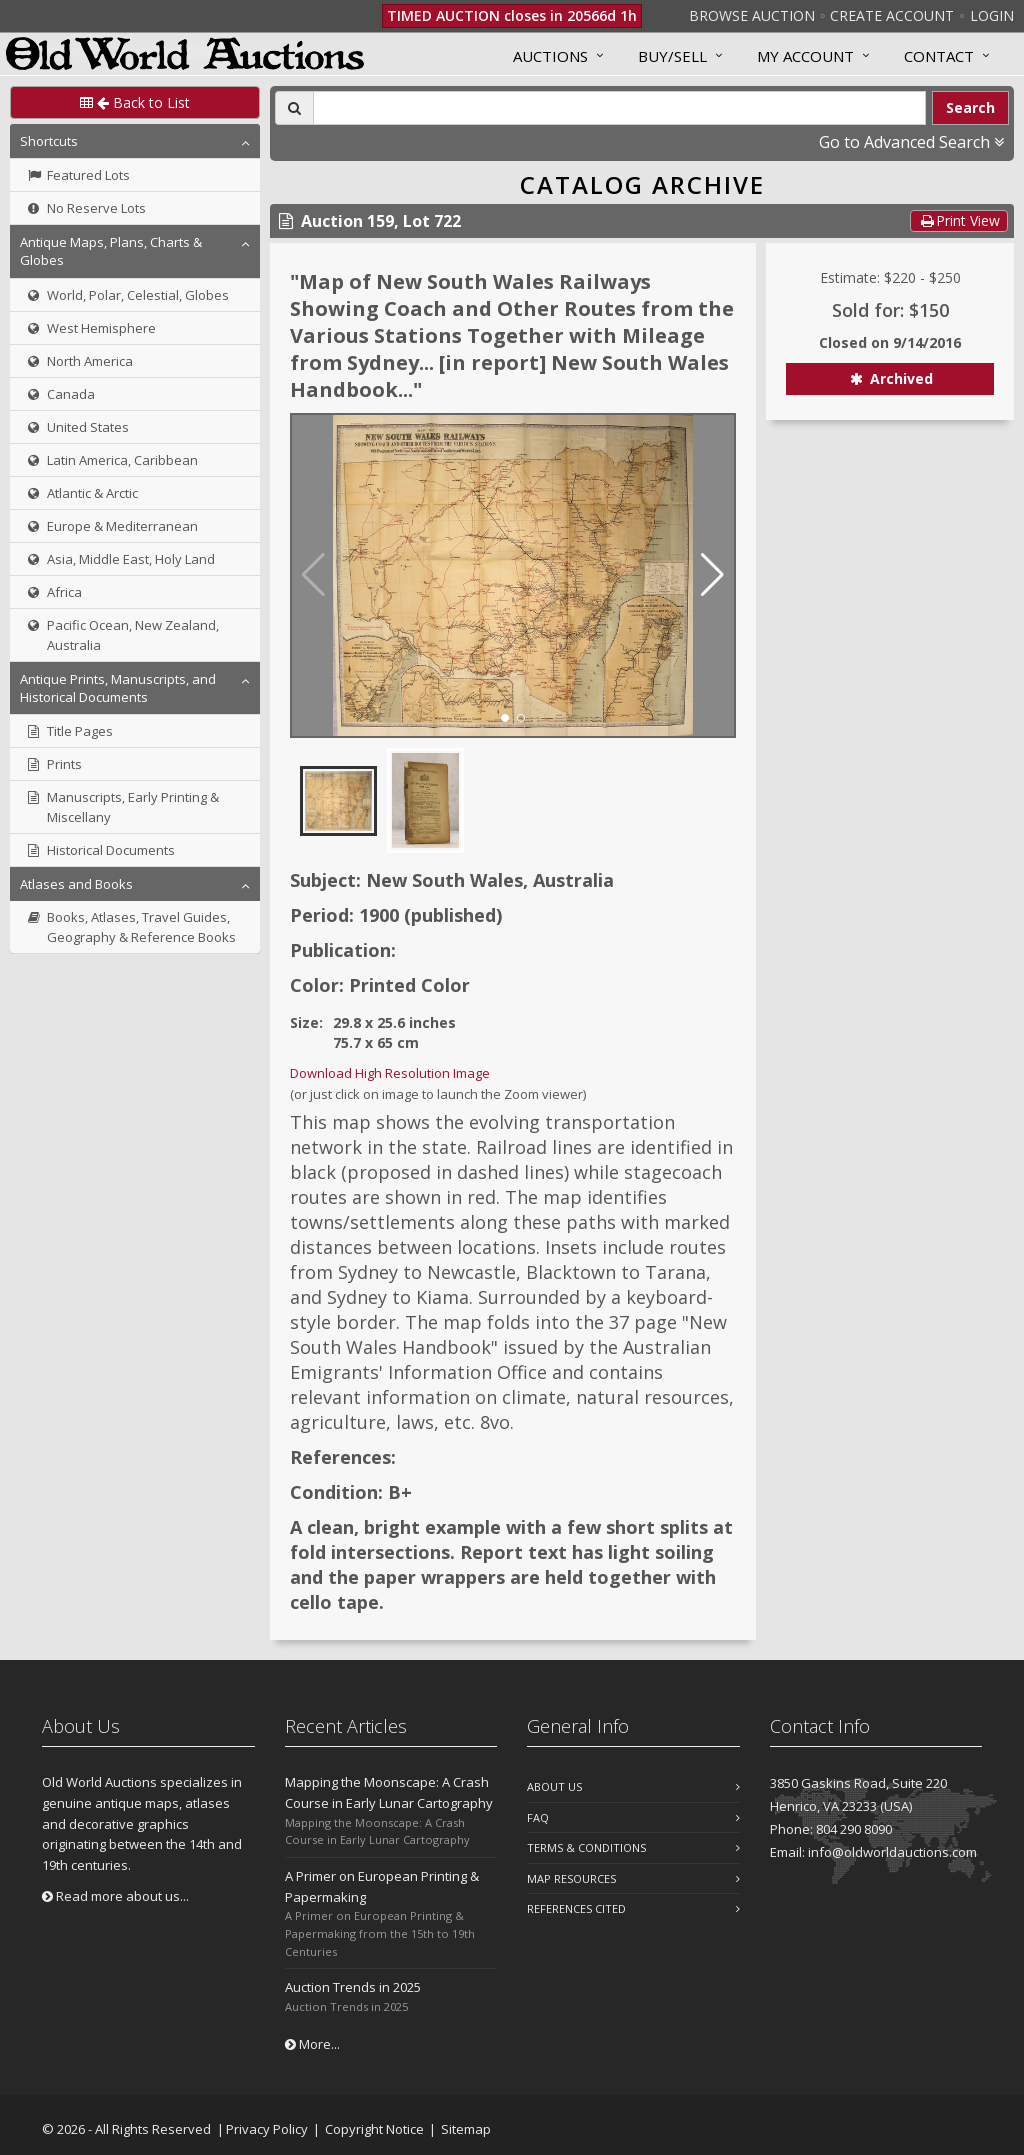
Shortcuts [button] (49, 141)
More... (312, 2044)
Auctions (550, 56)
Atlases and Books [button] (76, 884)
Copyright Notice (374, 2129)
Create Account (892, 15)
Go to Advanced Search (911, 142)
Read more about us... (115, 1896)
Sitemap (466, 2129)
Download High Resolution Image (390, 1073)
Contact (939, 56)
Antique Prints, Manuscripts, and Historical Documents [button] (118, 688)
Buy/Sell (672, 56)
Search (970, 107)
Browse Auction (752, 15)
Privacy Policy (267, 2129)
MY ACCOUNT (805, 56)
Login (992, 15)
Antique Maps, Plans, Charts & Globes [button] (111, 251)
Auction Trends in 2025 (353, 1987)
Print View (959, 220)
